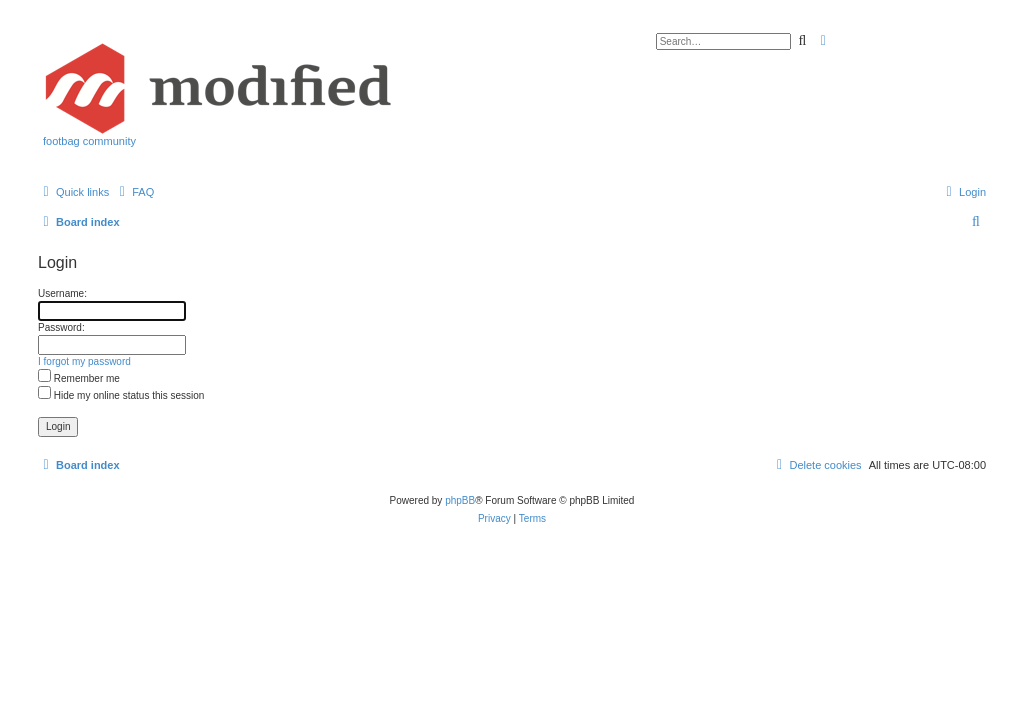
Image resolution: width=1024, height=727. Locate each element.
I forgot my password (84, 361)
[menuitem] (134, 192)
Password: (61, 327)
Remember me (79, 378)
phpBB (460, 500)
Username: (62, 293)
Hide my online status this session (121, 395)
